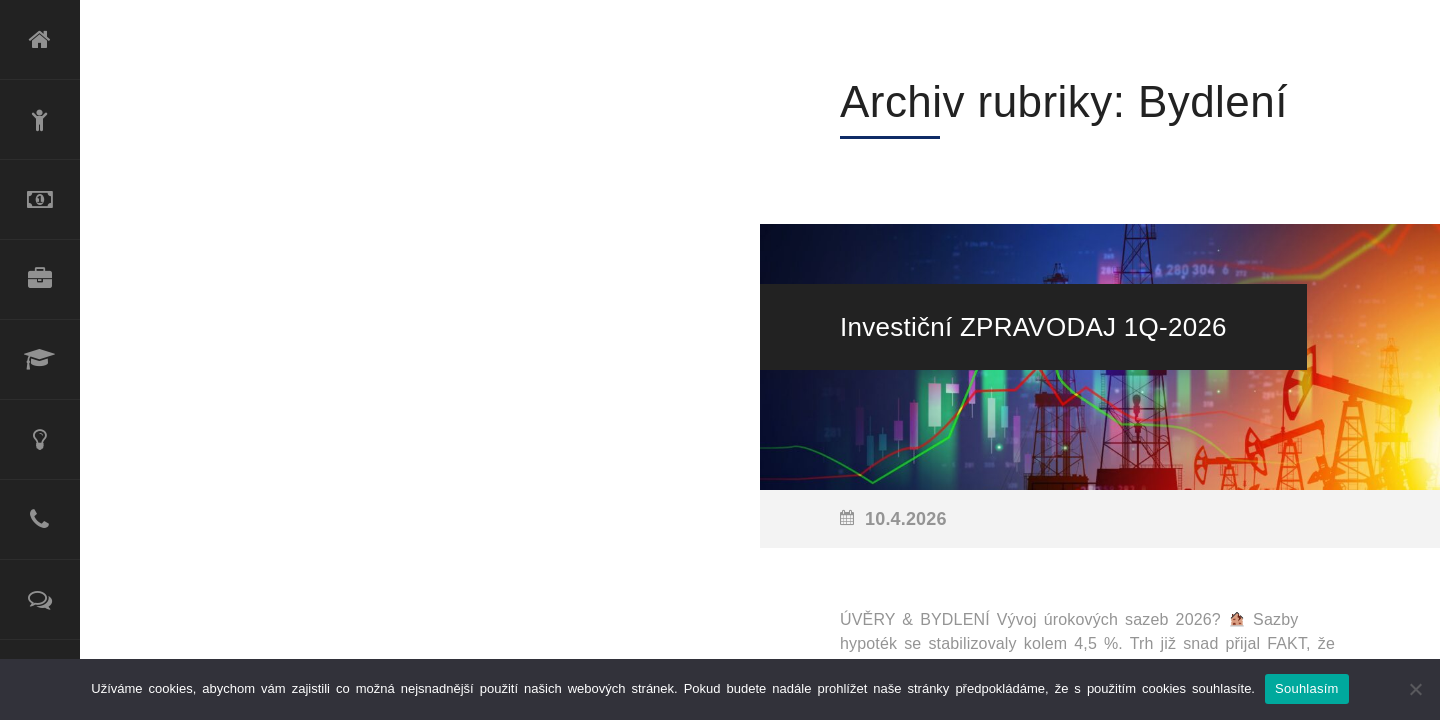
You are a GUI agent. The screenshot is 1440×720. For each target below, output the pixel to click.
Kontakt (40, 520)
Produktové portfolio (40, 280)
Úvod (40, 40)
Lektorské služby (40, 360)
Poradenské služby (40, 440)
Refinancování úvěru (40, 200)
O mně (40, 120)
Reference (40, 600)
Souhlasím (1307, 688)
